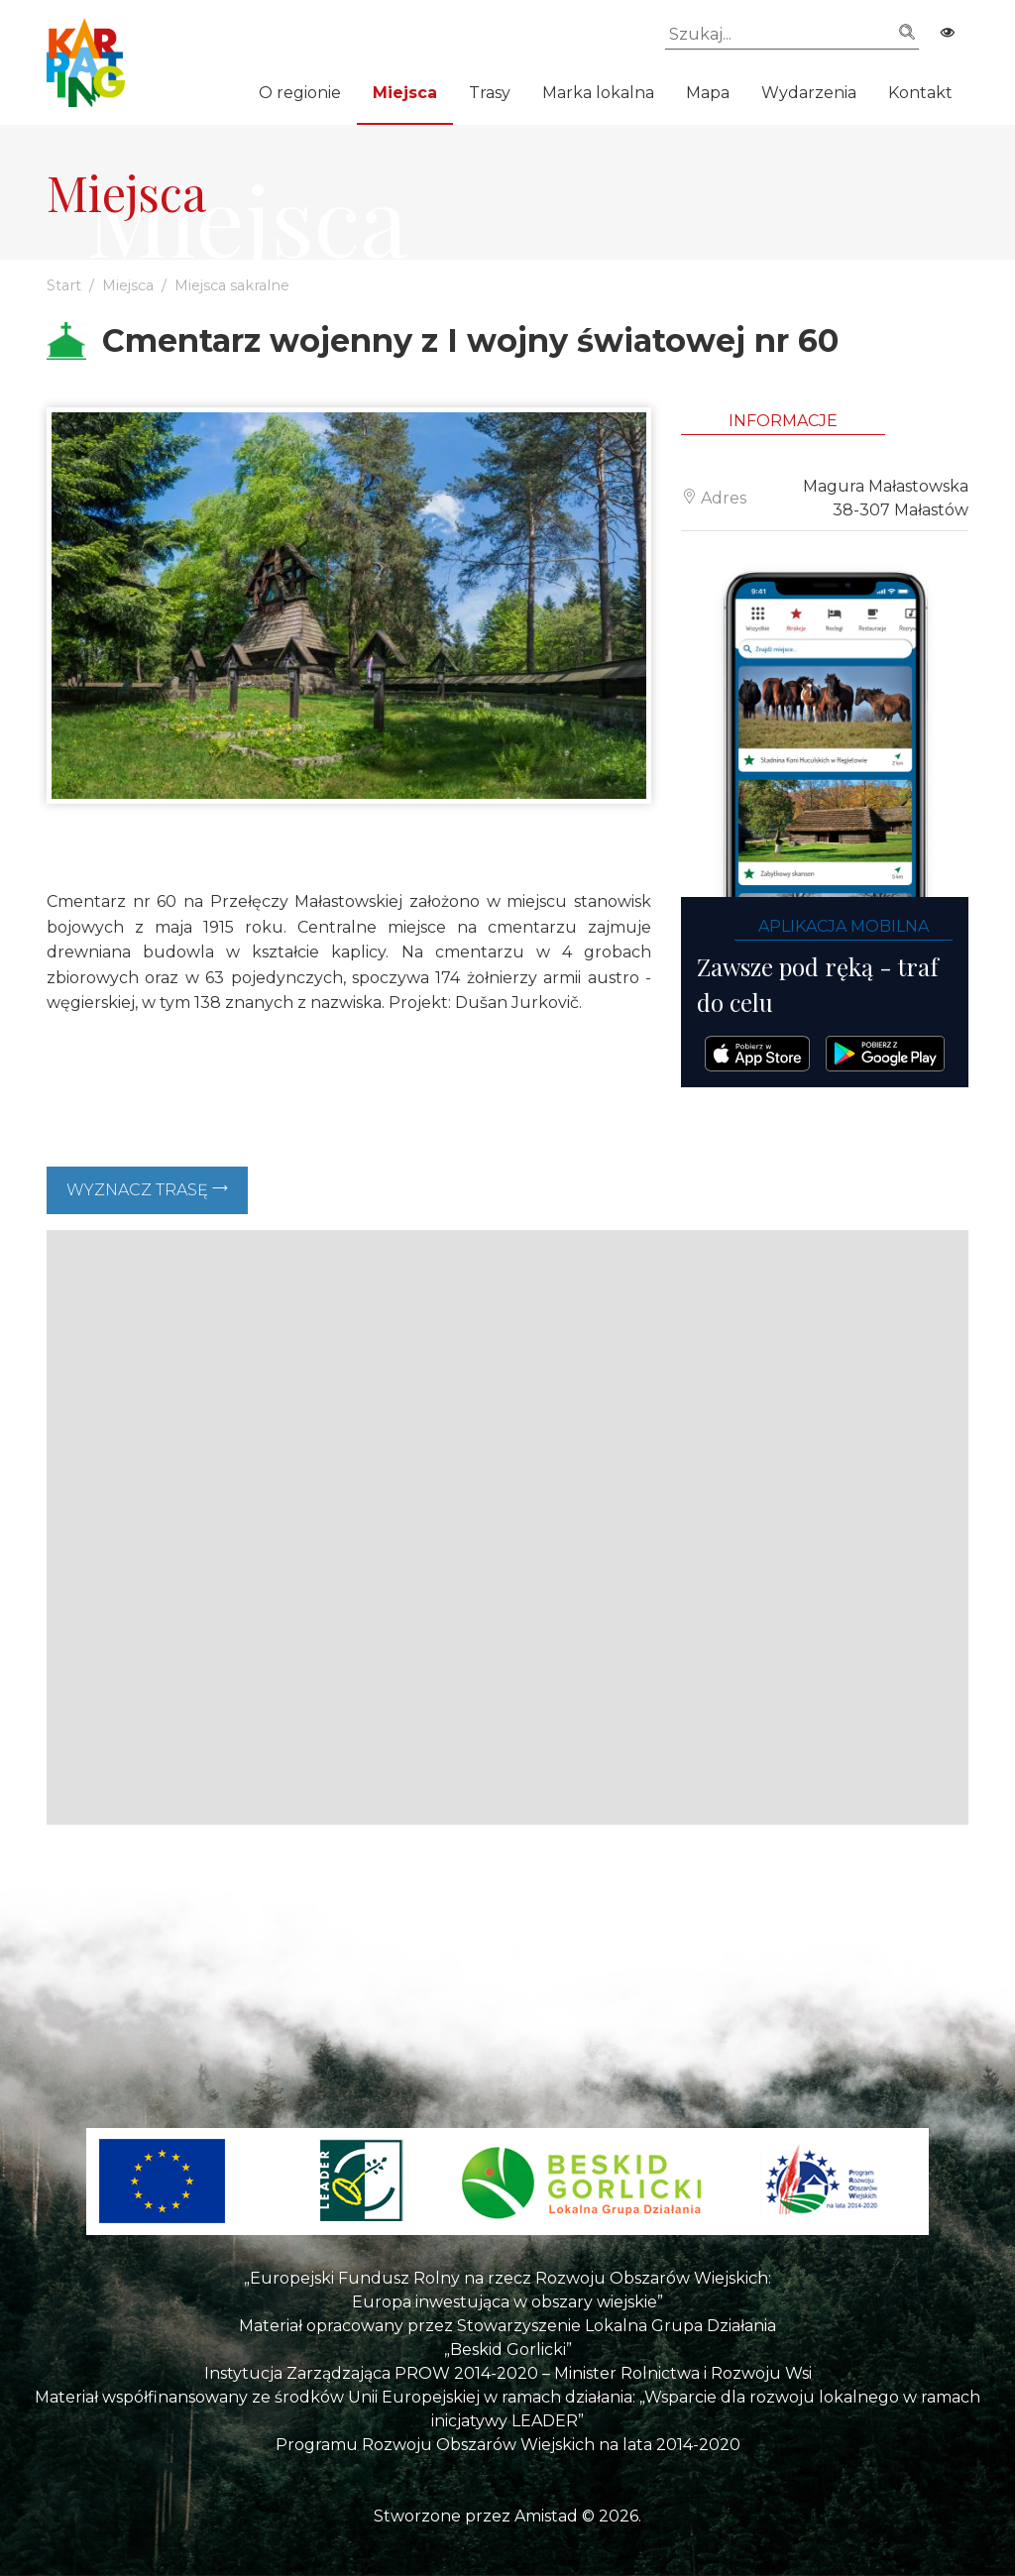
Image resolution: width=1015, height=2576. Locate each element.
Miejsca (405, 92)
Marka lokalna (598, 92)
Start (64, 285)
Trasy (489, 92)
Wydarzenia (808, 92)
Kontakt (920, 92)
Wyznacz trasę (147, 1189)
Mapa (708, 92)
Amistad (546, 2516)
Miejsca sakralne (231, 285)
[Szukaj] (792, 35)
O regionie (300, 92)
